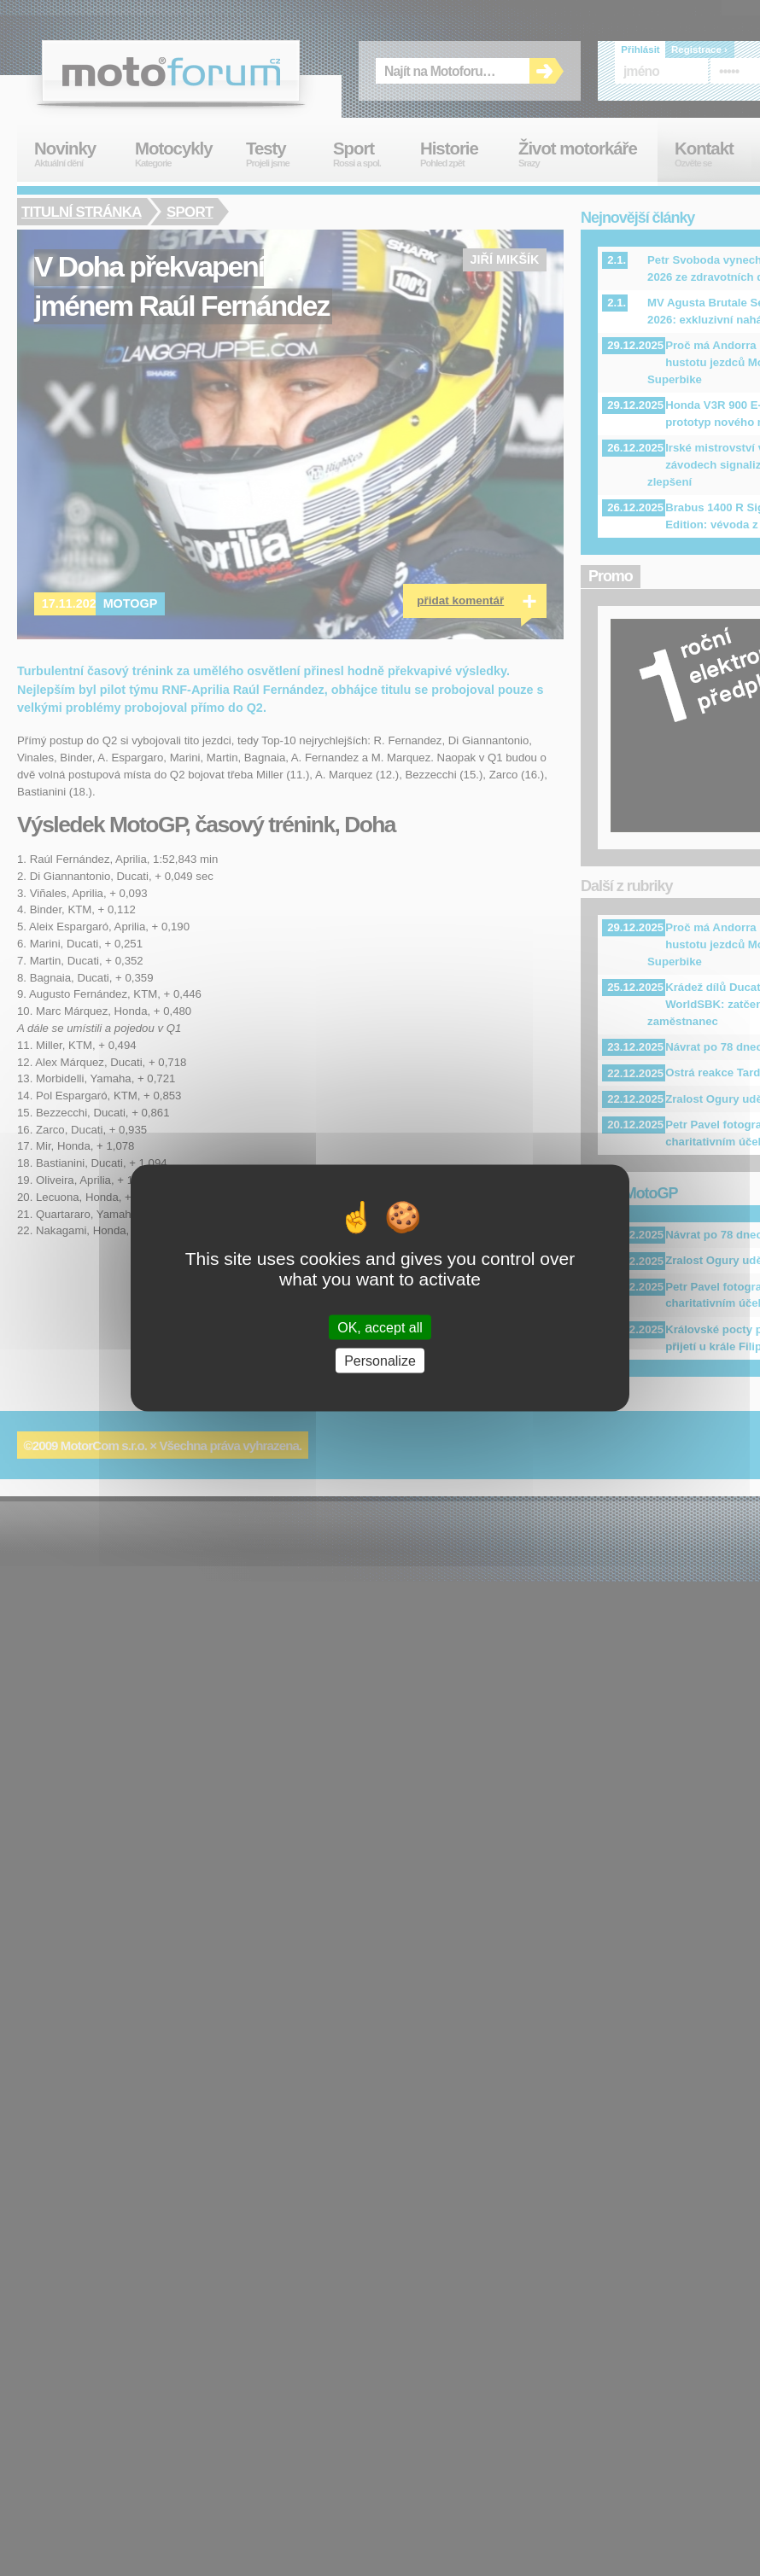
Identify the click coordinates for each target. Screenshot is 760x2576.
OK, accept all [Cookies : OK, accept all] (380, 1327)
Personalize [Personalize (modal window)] (380, 1360)
